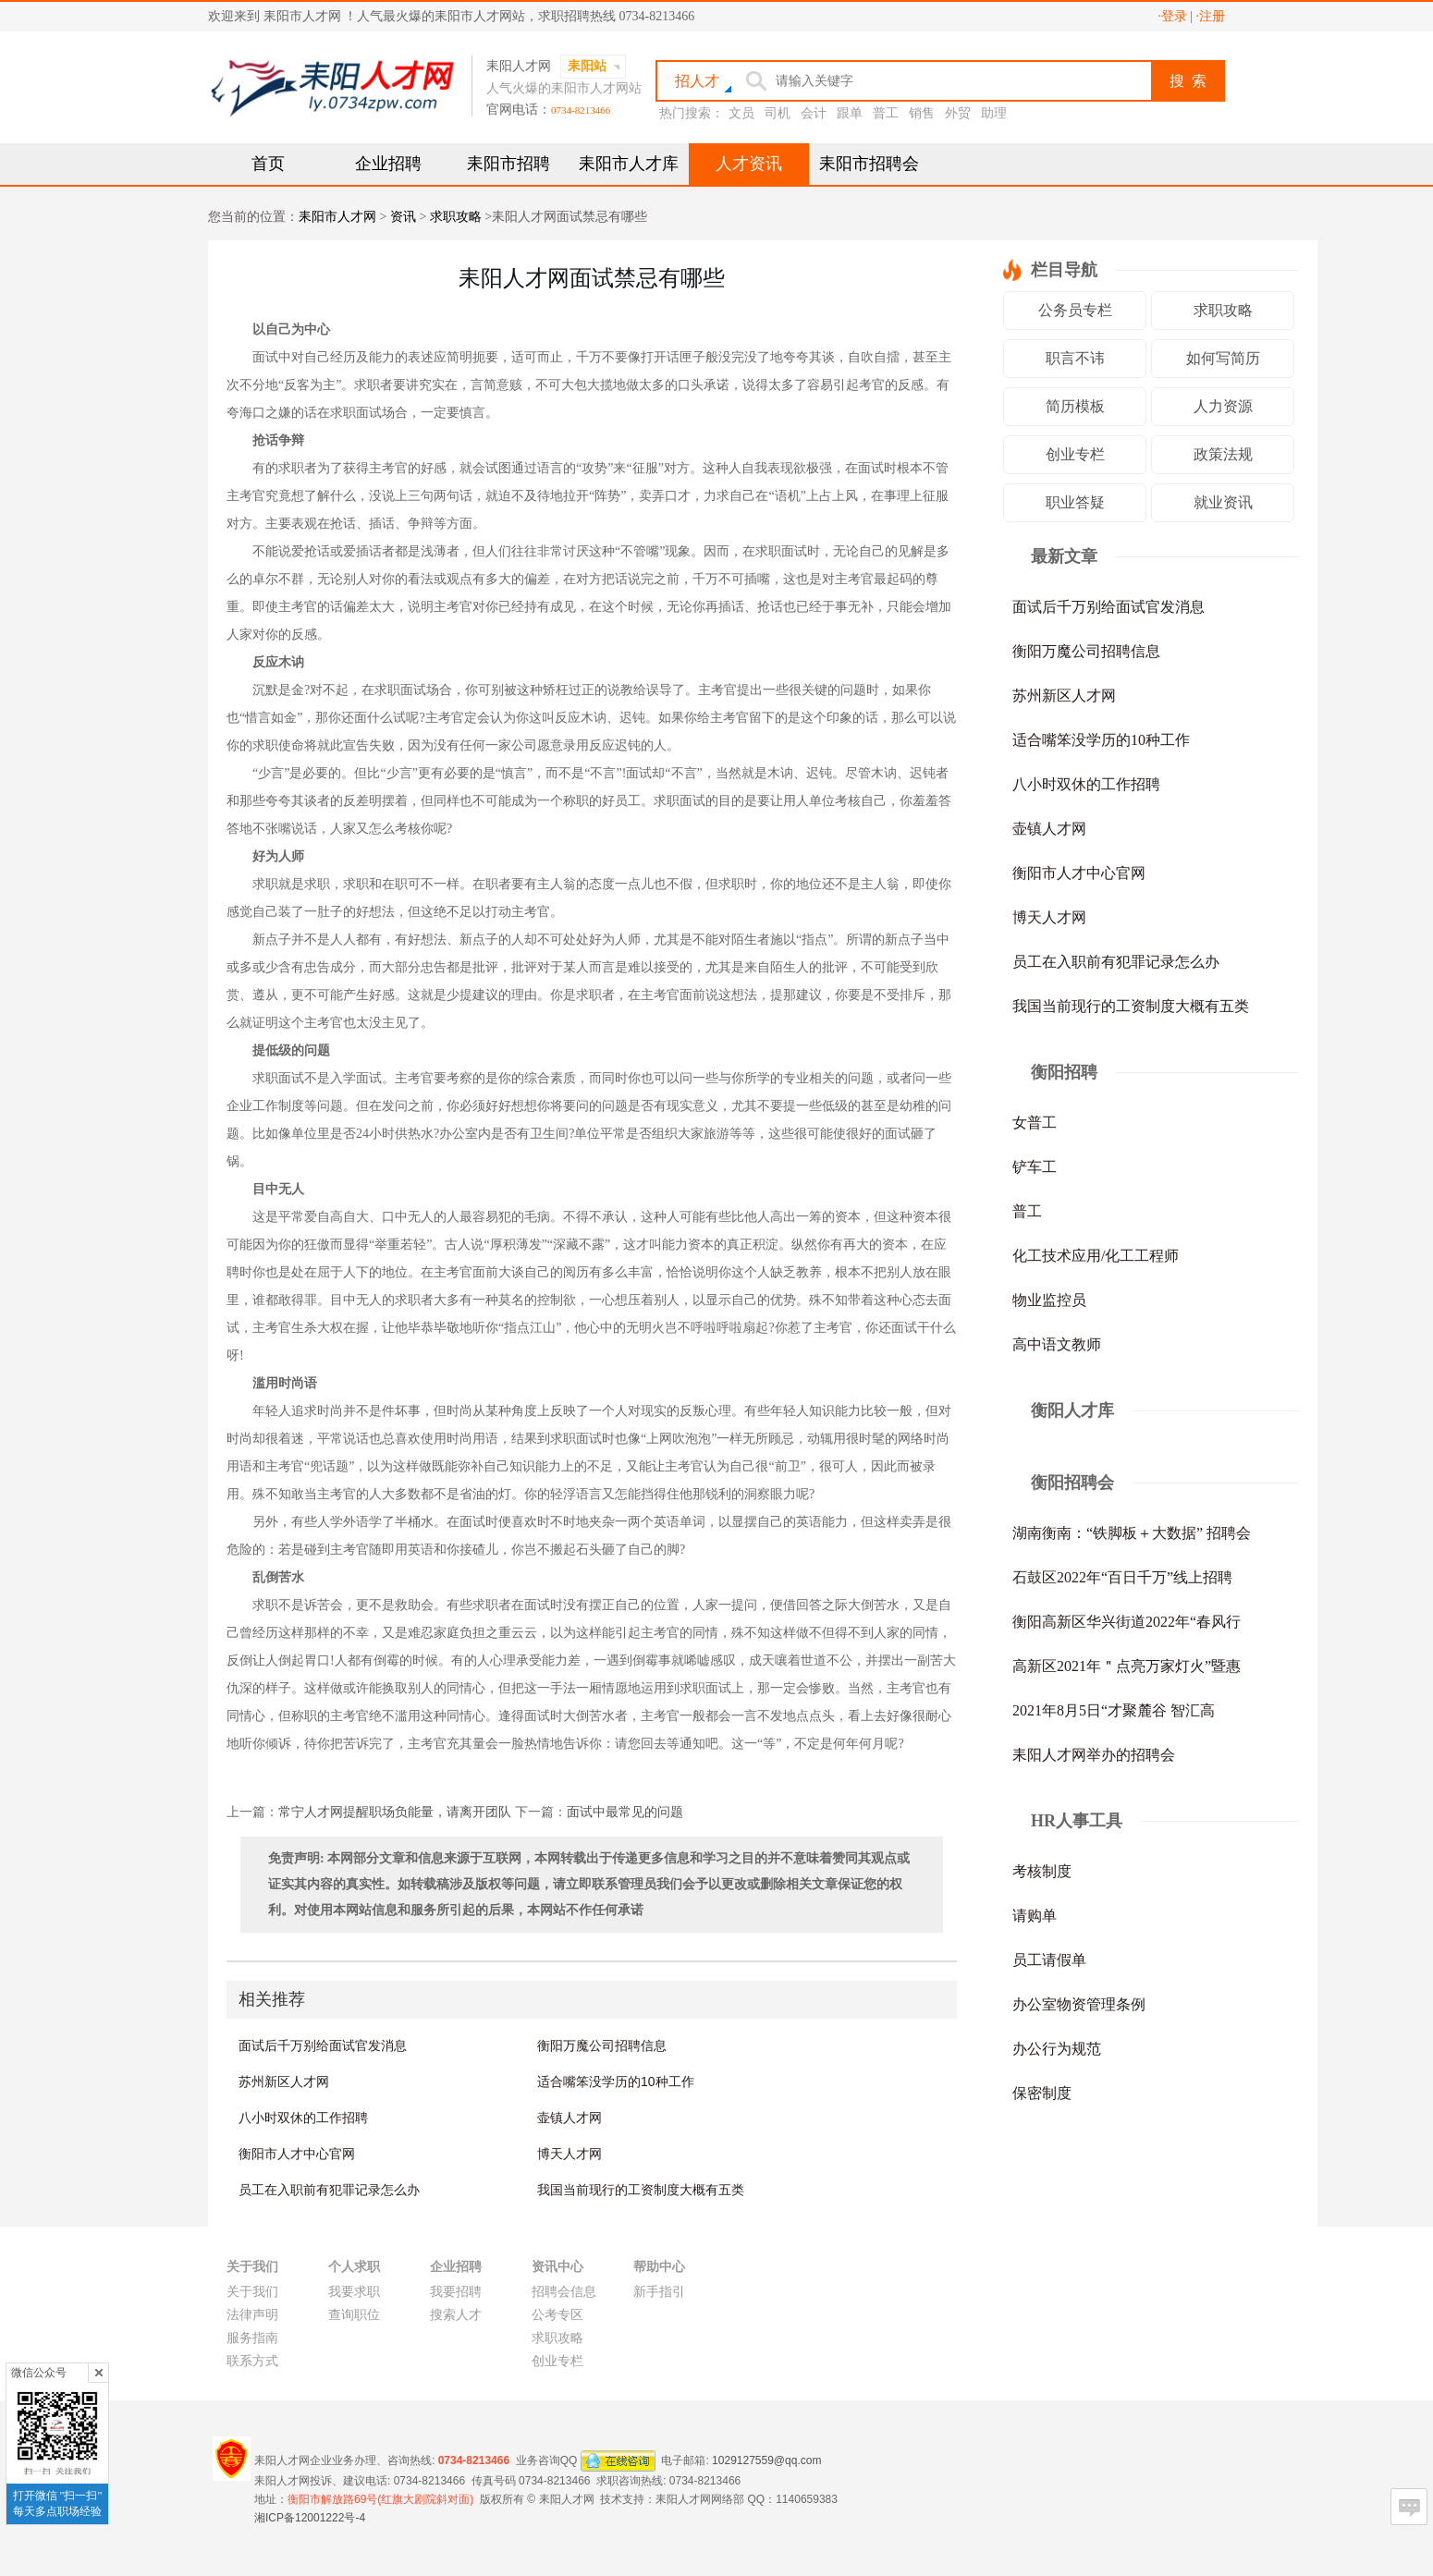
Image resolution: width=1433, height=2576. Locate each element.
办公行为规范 (1056, 2049)
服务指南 (252, 2338)
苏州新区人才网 (284, 2081)
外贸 (958, 113)
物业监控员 (1049, 1300)
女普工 (1034, 1122)
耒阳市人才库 (629, 163)
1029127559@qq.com (766, 2459)
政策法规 (1223, 454)
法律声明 (252, 2315)
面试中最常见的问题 (625, 1812)
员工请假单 (1049, 1960)
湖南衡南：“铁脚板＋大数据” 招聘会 (1131, 1533)
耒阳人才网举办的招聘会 (1093, 1755)
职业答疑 (1075, 502)
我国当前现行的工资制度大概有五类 (640, 2189)
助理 (994, 113)
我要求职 (354, 2292)
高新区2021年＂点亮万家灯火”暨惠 (1126, 1666)
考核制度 (1042, 1871)
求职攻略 (456, 217)
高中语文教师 (1056, 1344)
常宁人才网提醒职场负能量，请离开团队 (394, 1812)
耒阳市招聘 (508, 163)
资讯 (403, 217)
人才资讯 (749, 163)
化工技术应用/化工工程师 (1095, 1256)
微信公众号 (39, 2372)
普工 (886, 113)
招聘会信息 (564, 2292)
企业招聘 (388, 163)
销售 (922, 113)
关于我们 (252, 2292)
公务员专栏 (1075, 310)
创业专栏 (1075, 454)
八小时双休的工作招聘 (303, 2117)
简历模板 (1075, 406)
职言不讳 (1075, 358)
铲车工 (1034, 1167)
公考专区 (557, 2315)
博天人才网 (569, 2153)
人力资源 (1223, 406)
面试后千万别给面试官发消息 (323, 2045)
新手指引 (659, 2292)
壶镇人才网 (569, 2117)
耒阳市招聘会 (869, 163)
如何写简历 (1223, 358)
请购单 (1034, 1915)
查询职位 (354, 2315)
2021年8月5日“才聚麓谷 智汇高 (1113, 1710)
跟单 (850, 113)
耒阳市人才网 (337, 217)
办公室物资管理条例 (1078, 2004)
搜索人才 (456, 2315)
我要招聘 (456, 2292)
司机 (777, 113)
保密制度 (1042, 2093)
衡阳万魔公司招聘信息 (602, 2045)
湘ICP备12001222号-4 (309, 2517)
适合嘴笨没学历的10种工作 (615, 2081)
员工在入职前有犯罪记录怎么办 (329, 2189)
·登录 (1172, 16)
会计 (814, 113)
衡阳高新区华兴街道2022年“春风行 (1126, 1622)
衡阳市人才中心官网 (297, 2153)
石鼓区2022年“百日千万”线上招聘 (1122, 1577)
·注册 (1211, 16)
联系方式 (252, 2361)
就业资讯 (1223, 502)
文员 (741, 113)
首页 (268, 163)
